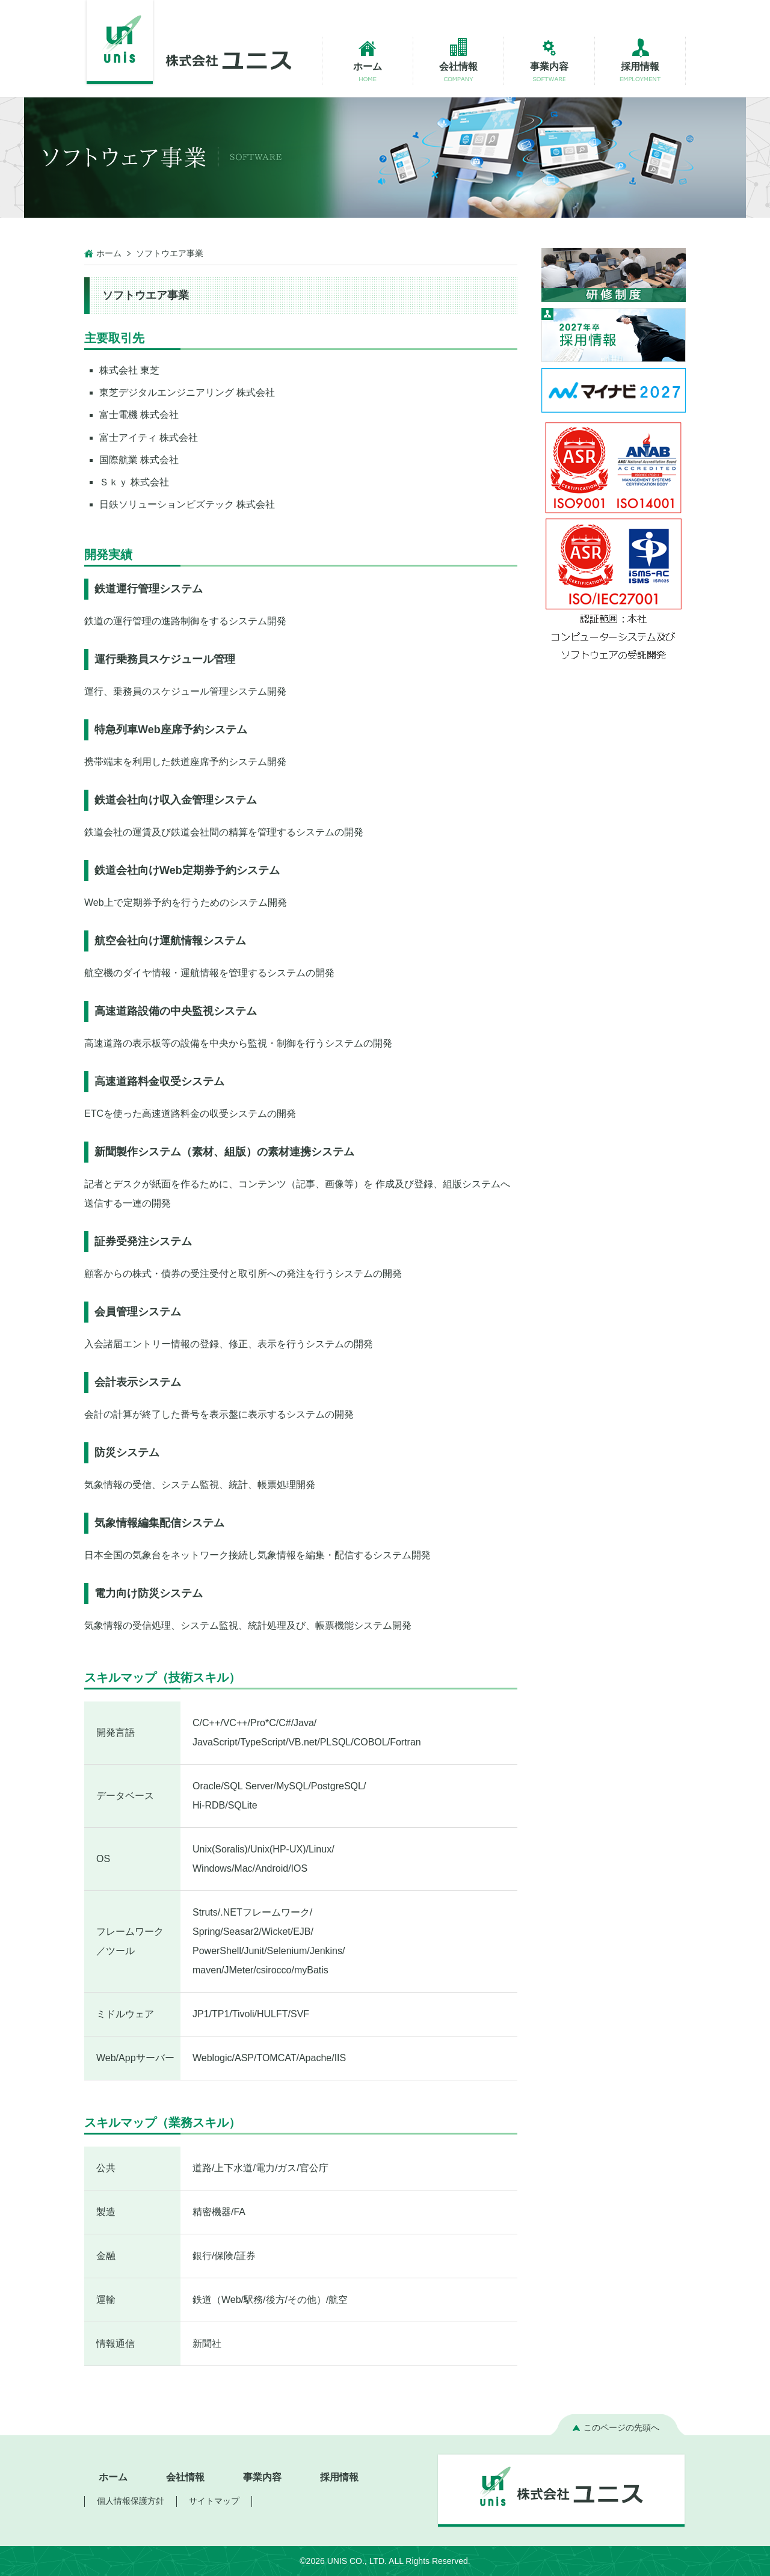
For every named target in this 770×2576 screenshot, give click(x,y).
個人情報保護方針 (130, 2501)
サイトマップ (214, 2501)
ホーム (109, 253)
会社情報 (185, 2477)
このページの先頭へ (621, 2427)
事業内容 (262, 2477)
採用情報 (339, 2477)
